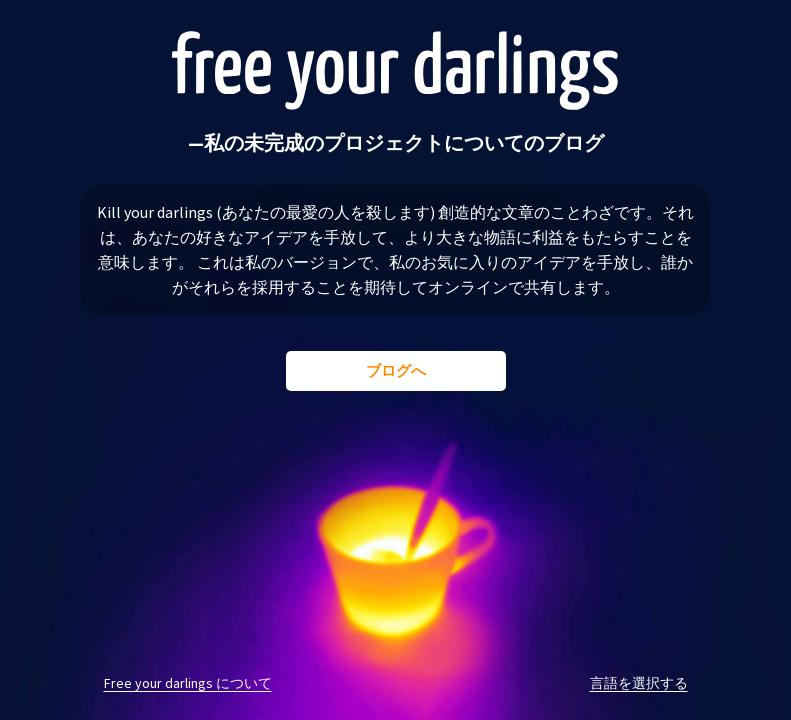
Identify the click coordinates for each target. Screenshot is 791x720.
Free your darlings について (188, 683)
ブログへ (396, 370)
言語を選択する (639, 683)
